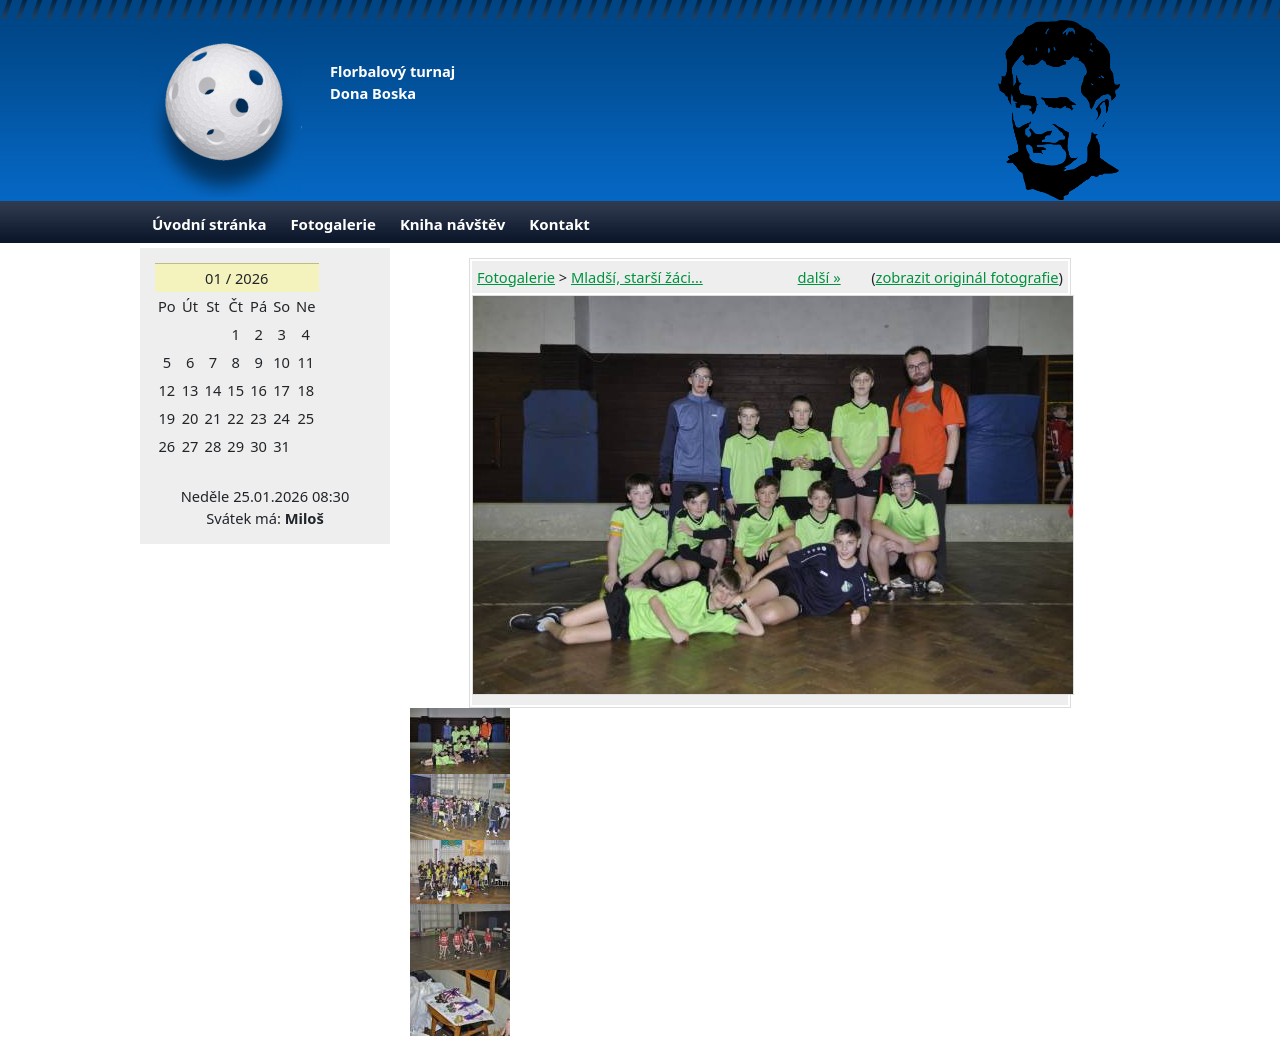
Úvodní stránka (209, 224)
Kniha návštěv (452, 224)
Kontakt (559, 224)
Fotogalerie (333, 224)
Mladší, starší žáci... (637, 277)
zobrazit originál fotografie (967, 277)
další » (819, 277)
